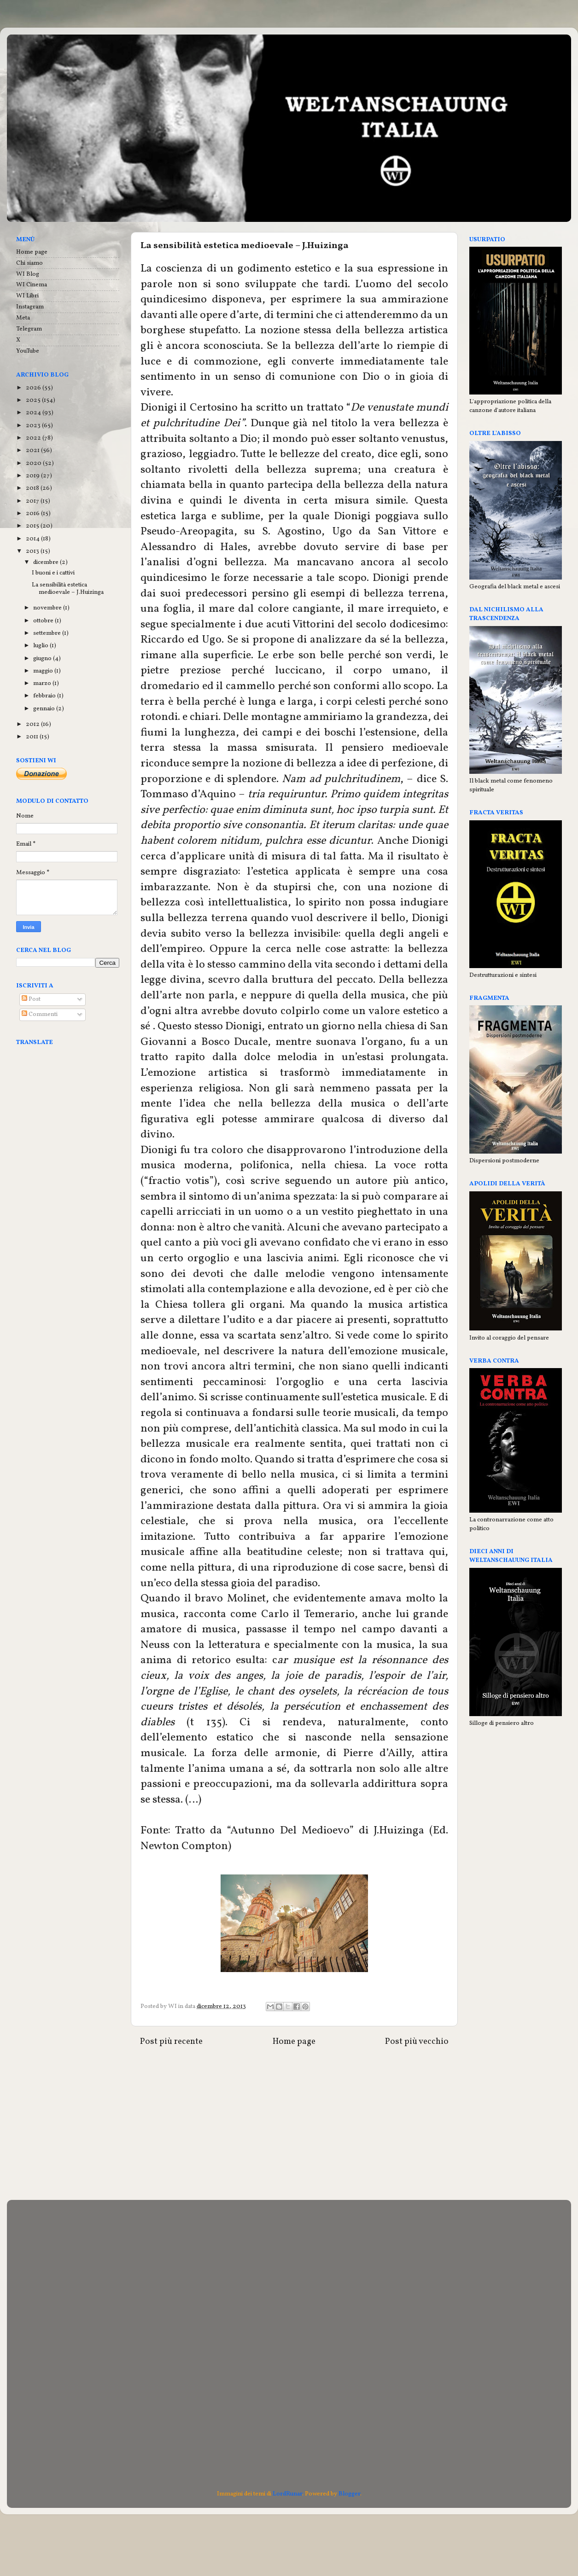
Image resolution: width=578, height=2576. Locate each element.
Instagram (30, 306)
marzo (43, 683)
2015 (33, 526)
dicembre (46, 562)
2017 (33, 501)
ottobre (44, 620)
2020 (34, 463)
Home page (294, 2042)
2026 (34, 387)
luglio (41, 645)
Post (31, 999)
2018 (33, 488)
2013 (33, 551)
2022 (34, 438)
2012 (33, 724)
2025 (34, 400)
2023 (34, 425)
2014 (33, 538)
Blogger (349, 2493)
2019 (33, 475)
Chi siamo (29, 263)
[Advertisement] (294, 2126)
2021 (33, 450)
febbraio (45, 695)
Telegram (29, 329)
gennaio (44, 708)
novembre (48, 607)
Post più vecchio (417, 2042)
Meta (23, 317)
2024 (34, 412)
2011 (33, 736)
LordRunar (287, 2493)
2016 (33, 513)
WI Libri (27, 295)
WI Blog (27, 274)
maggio (43, 671)
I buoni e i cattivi (53, 573)
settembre (47, 633)
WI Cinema (31, 284)
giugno (43, 658)
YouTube (27, 351)
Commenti (40, 1014)
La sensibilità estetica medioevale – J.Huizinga (68, 588)
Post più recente (171, 2042)
